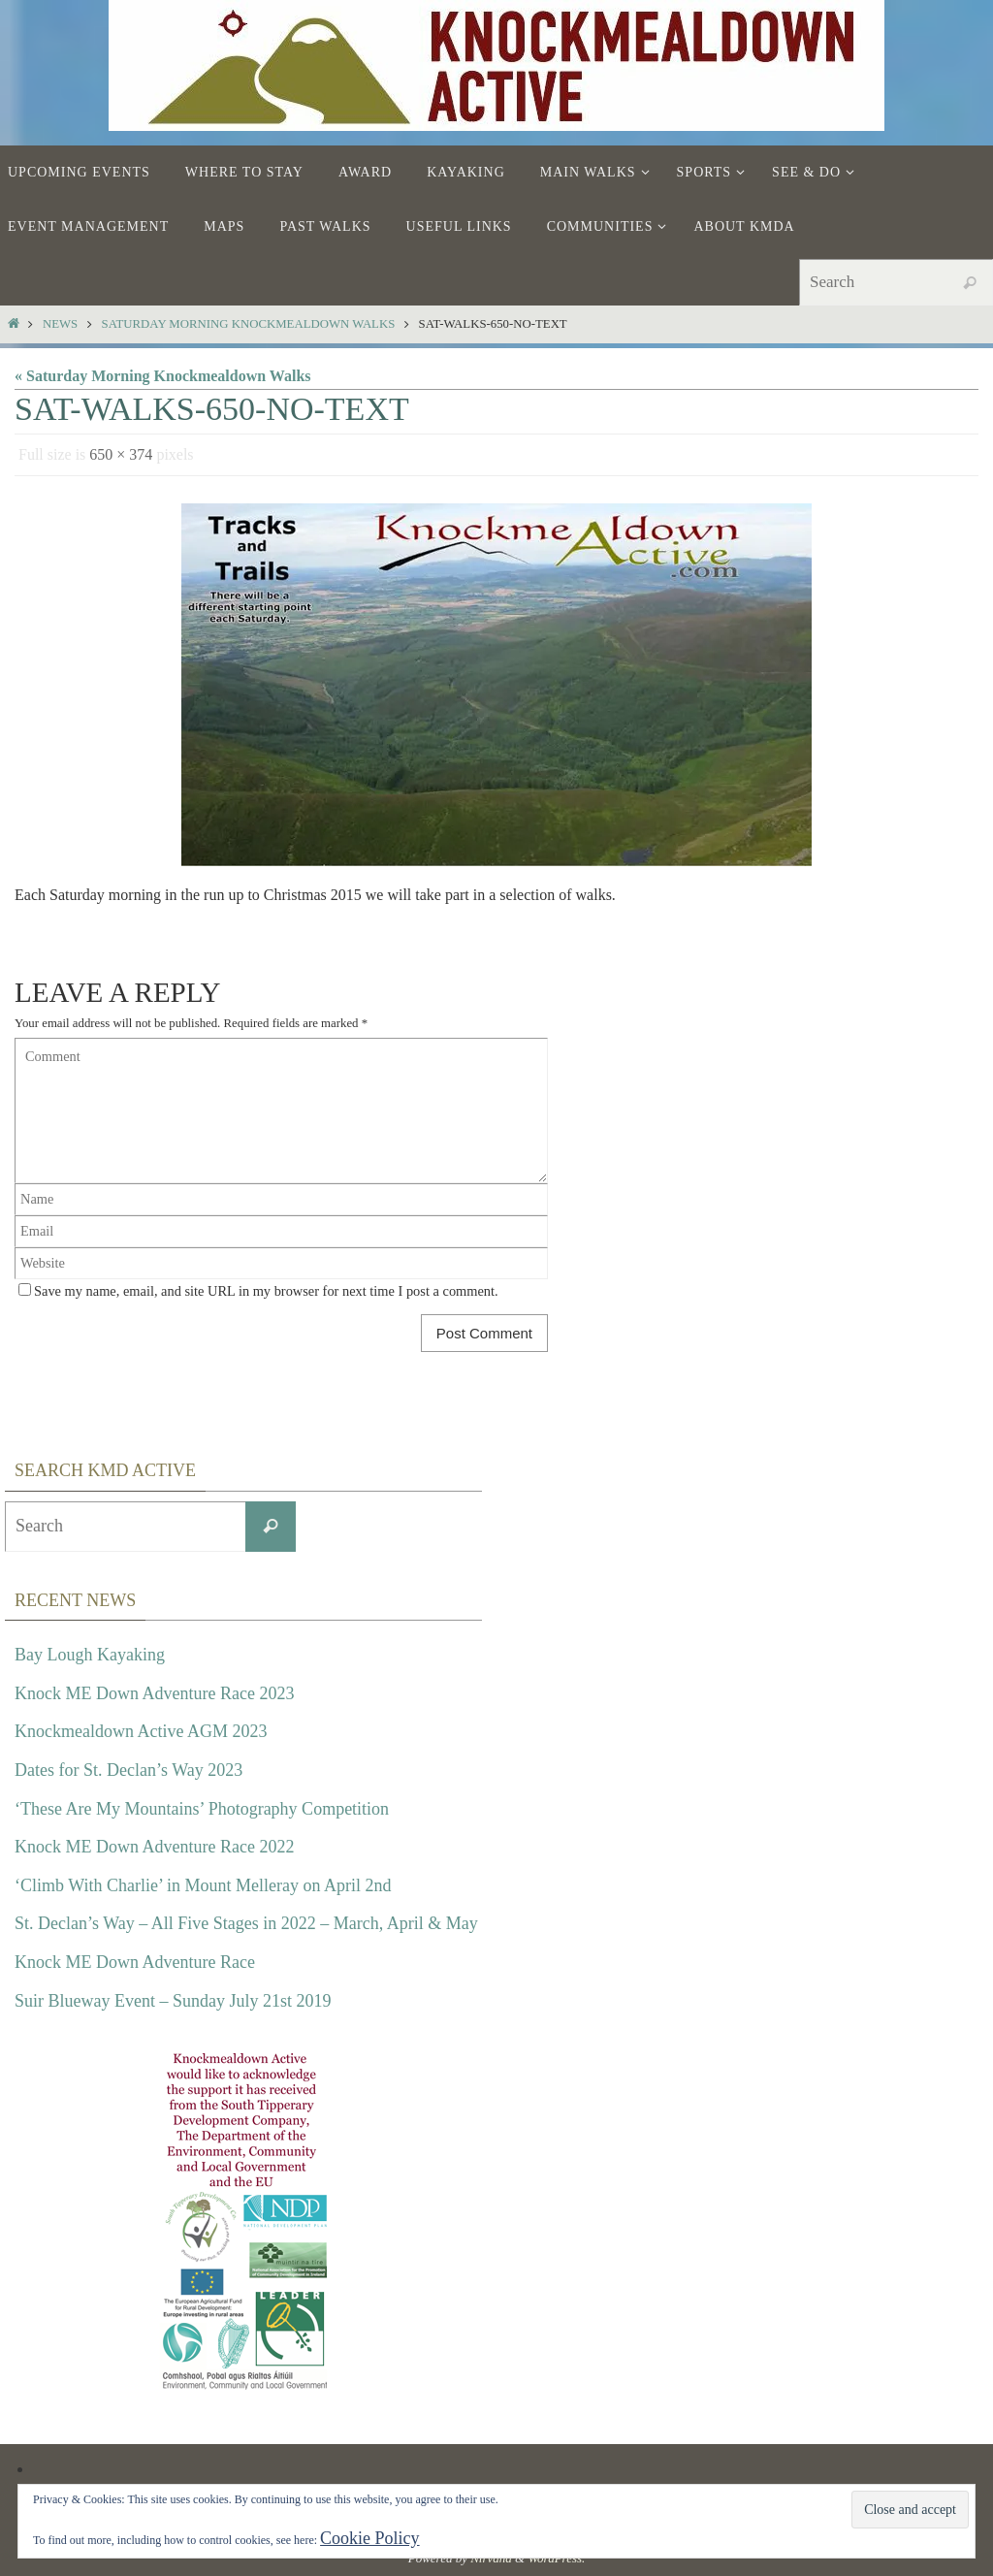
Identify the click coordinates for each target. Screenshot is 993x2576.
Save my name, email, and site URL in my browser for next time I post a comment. (266, 1291)
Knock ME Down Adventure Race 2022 (154, 1846)
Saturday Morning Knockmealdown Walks (249, 324)
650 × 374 (120, 454)
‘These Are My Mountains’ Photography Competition (202, 1809)
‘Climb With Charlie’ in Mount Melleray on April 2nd (203, 1885)
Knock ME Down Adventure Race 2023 (154, 1693)
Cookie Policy (370, 2538)
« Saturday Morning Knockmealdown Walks (163, 376)
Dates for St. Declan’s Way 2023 (128, 1770)
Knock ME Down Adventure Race (135, 1962)
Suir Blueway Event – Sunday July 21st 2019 (173, 2001)
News (60, 324)
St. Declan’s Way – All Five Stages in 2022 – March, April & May (246, 1923)
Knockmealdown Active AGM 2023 (141, 1731)
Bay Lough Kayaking (90, 1654)
